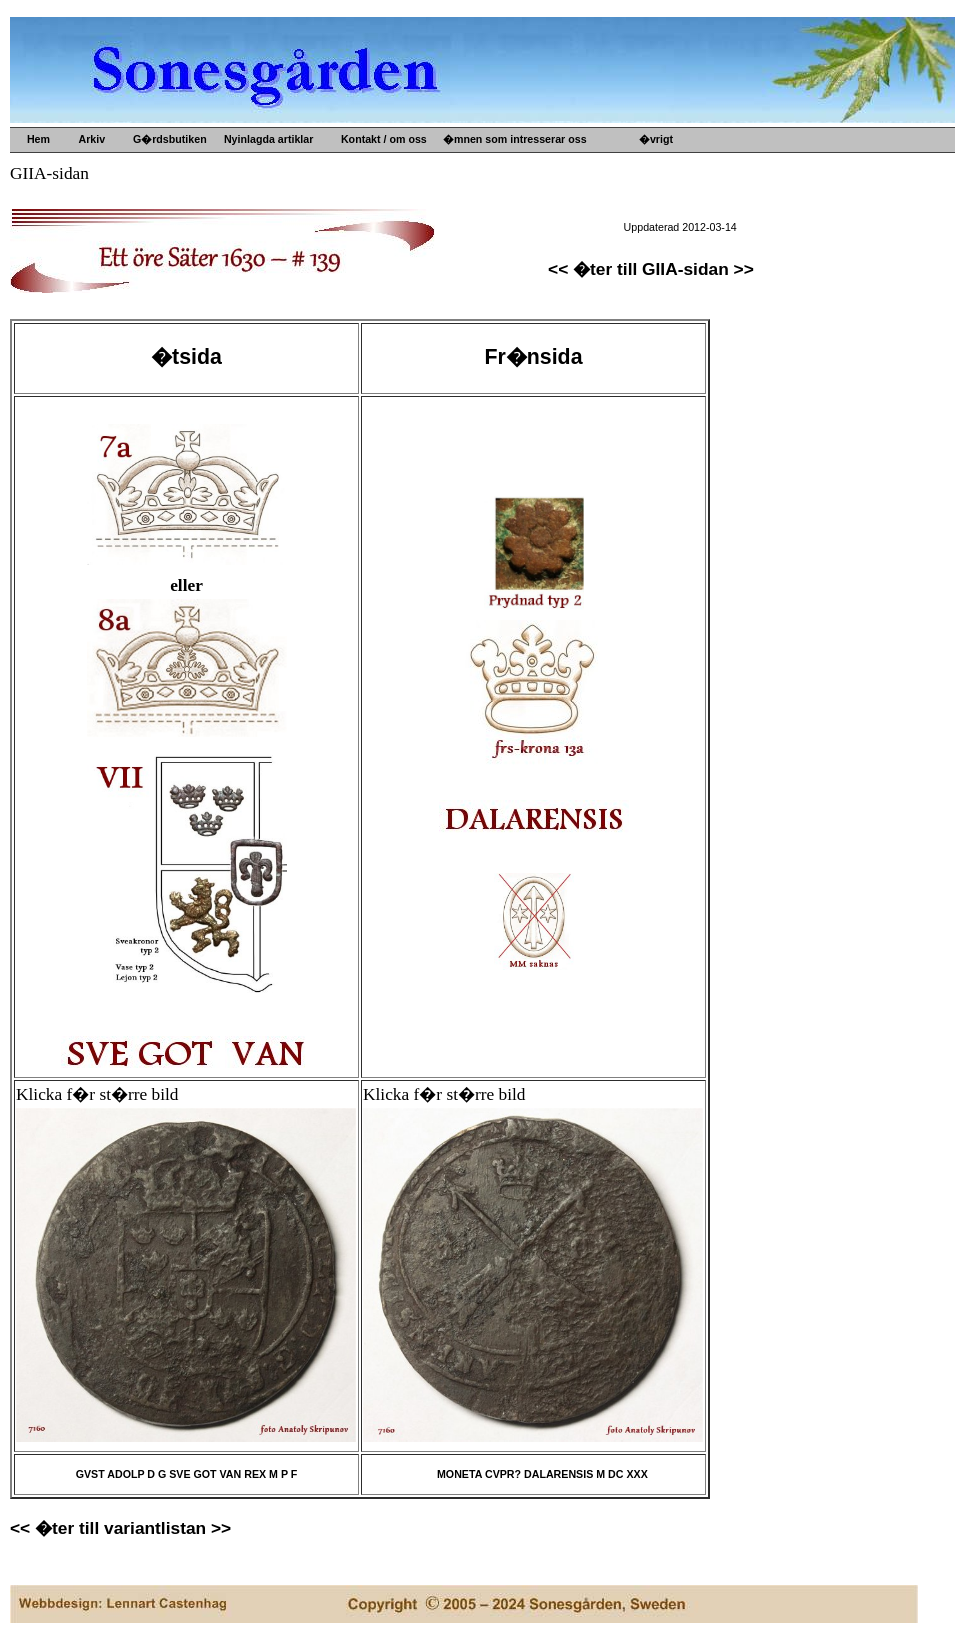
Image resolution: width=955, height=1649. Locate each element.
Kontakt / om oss (381, 139)
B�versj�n (687, 187)
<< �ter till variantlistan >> (120, 1528)
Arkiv (89, 139)
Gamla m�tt (492, 187)
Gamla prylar (493, 203)
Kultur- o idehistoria (511, 251)
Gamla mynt (491, 219)
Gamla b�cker (498, 235)
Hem (37, 139)
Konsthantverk (498, 267)
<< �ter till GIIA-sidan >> (651, 269)
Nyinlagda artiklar (265, 139)
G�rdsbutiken (167, 139)
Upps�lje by (493, 171)
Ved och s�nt (496, 283)
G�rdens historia (702, 171)
